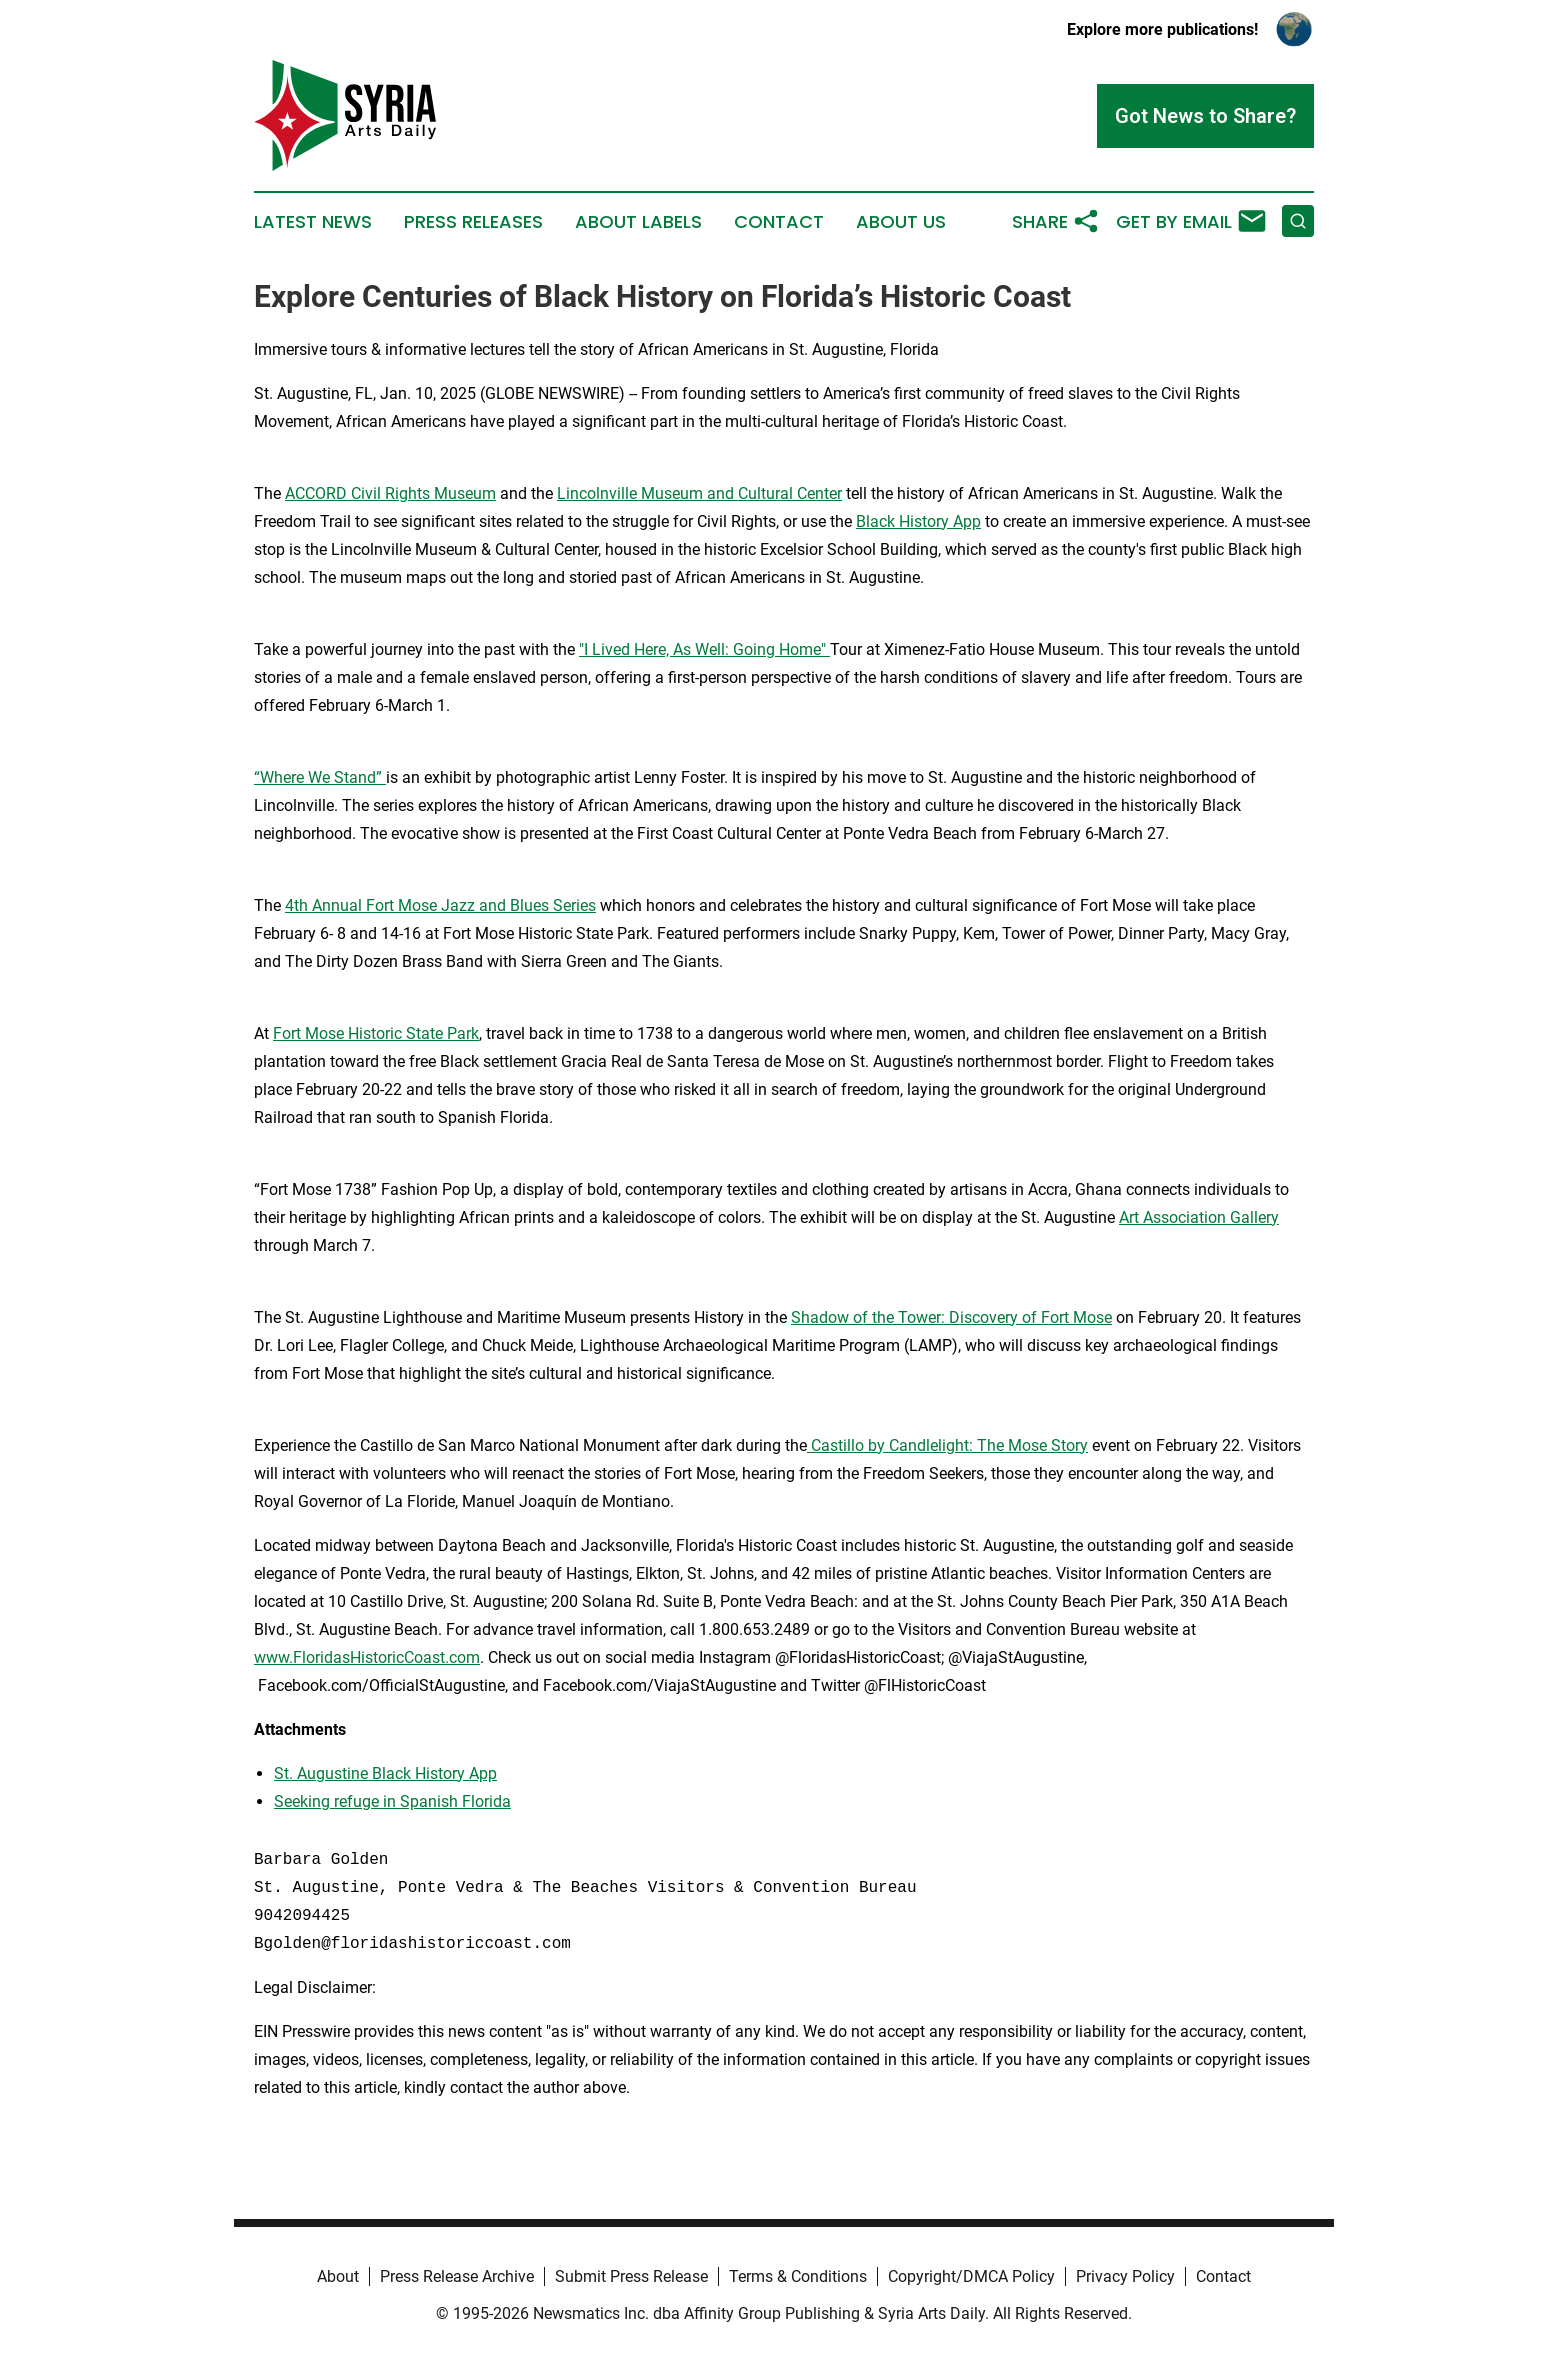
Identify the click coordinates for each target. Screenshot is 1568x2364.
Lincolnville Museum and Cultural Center (699, 493)
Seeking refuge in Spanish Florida (392, 1801)
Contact (779, 222)
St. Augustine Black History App (385, 1773)
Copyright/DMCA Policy (971, 2276)
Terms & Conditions (798, 2276)
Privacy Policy (1125, 2276)
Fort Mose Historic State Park (376, 1033)
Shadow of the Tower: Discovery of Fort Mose (951, 1317)
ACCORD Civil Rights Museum (390, 493)
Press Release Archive (457, 2276)
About (338, 2276)
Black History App (918, 521)
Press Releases (473, 222)
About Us (901, 222)
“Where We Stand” (320, 777)
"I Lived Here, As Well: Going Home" (704, 649)
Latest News (313, 222)
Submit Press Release (631, 2276)
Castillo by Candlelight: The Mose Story (947, 1445)
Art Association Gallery (1199, 1217)
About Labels (638, 222)
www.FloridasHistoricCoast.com (367, 1657)
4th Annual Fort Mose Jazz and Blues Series (440, 905)
